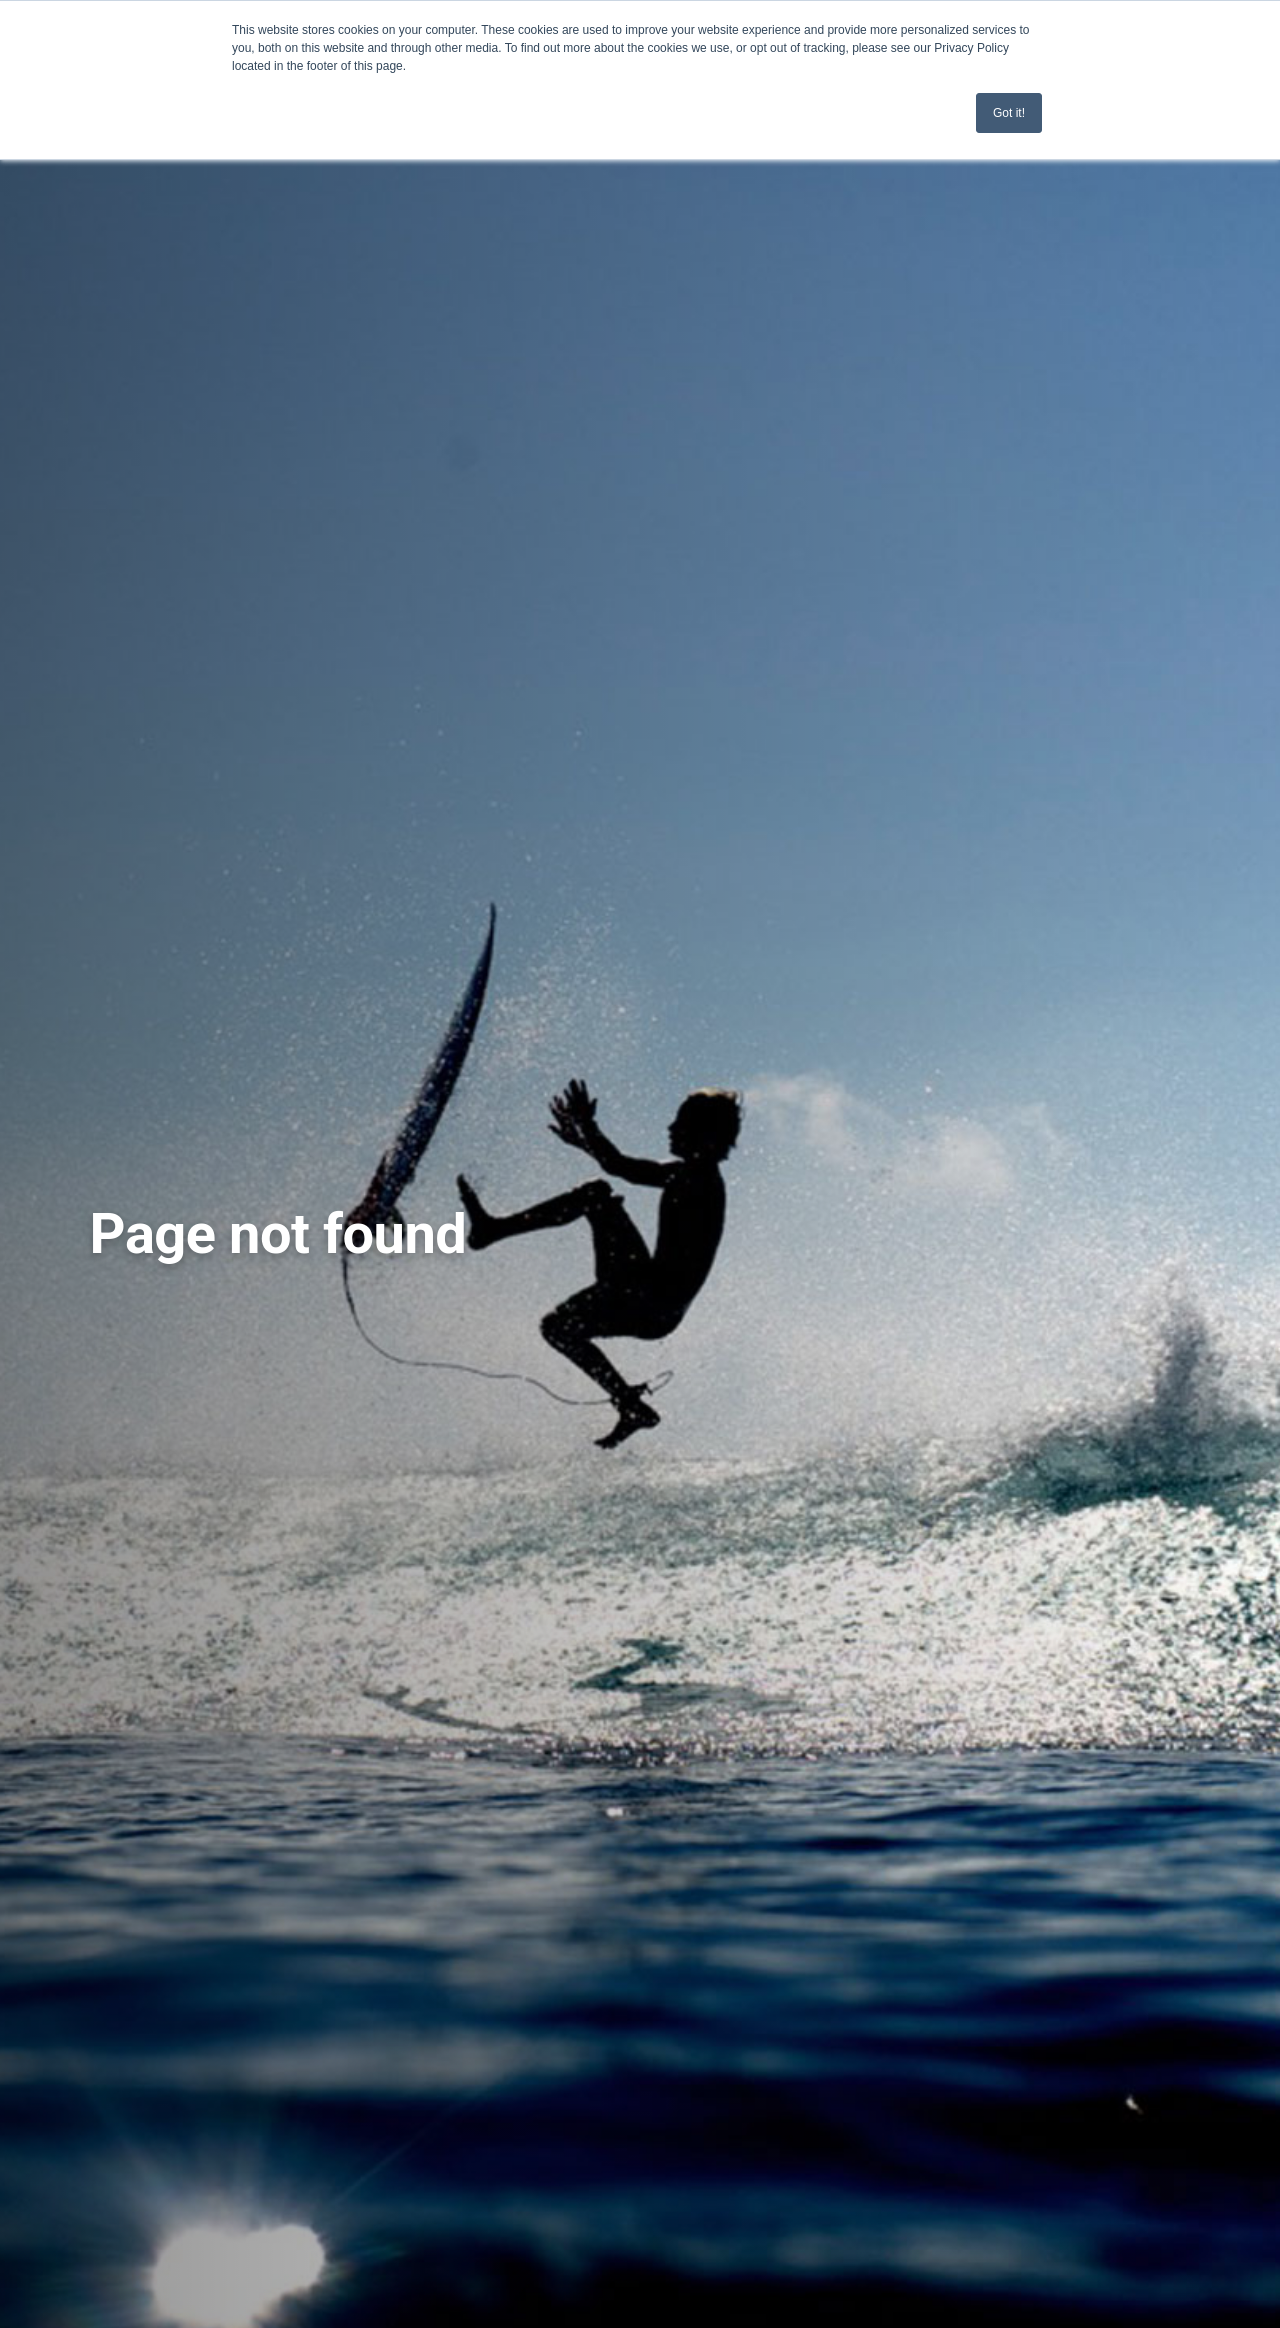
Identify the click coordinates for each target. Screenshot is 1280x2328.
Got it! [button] (1009, 113)
